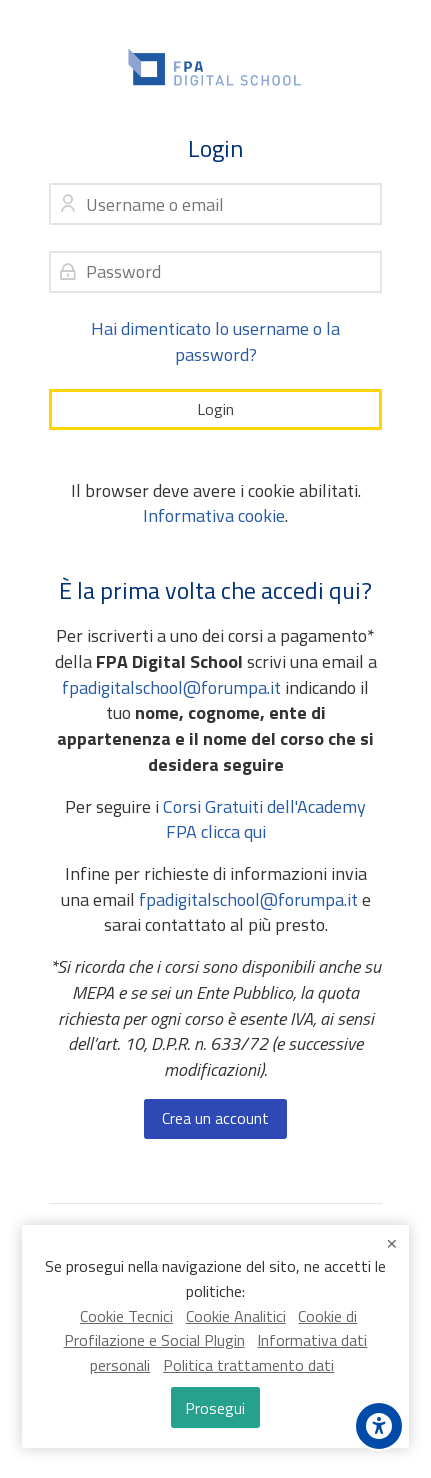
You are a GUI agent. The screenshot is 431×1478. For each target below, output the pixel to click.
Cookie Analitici (236, 1316)
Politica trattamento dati (248, 1365)
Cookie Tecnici (126, 1316)
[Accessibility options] (379, 1426)
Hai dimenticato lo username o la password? (215, 341)
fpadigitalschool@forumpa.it (171, 687)
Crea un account (215, 1118)
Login (215, 409)
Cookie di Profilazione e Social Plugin (211, 1328)
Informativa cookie (214, 515)
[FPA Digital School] (215, 67)
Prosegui (215, 1408)
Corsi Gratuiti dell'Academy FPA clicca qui (264, 819)
